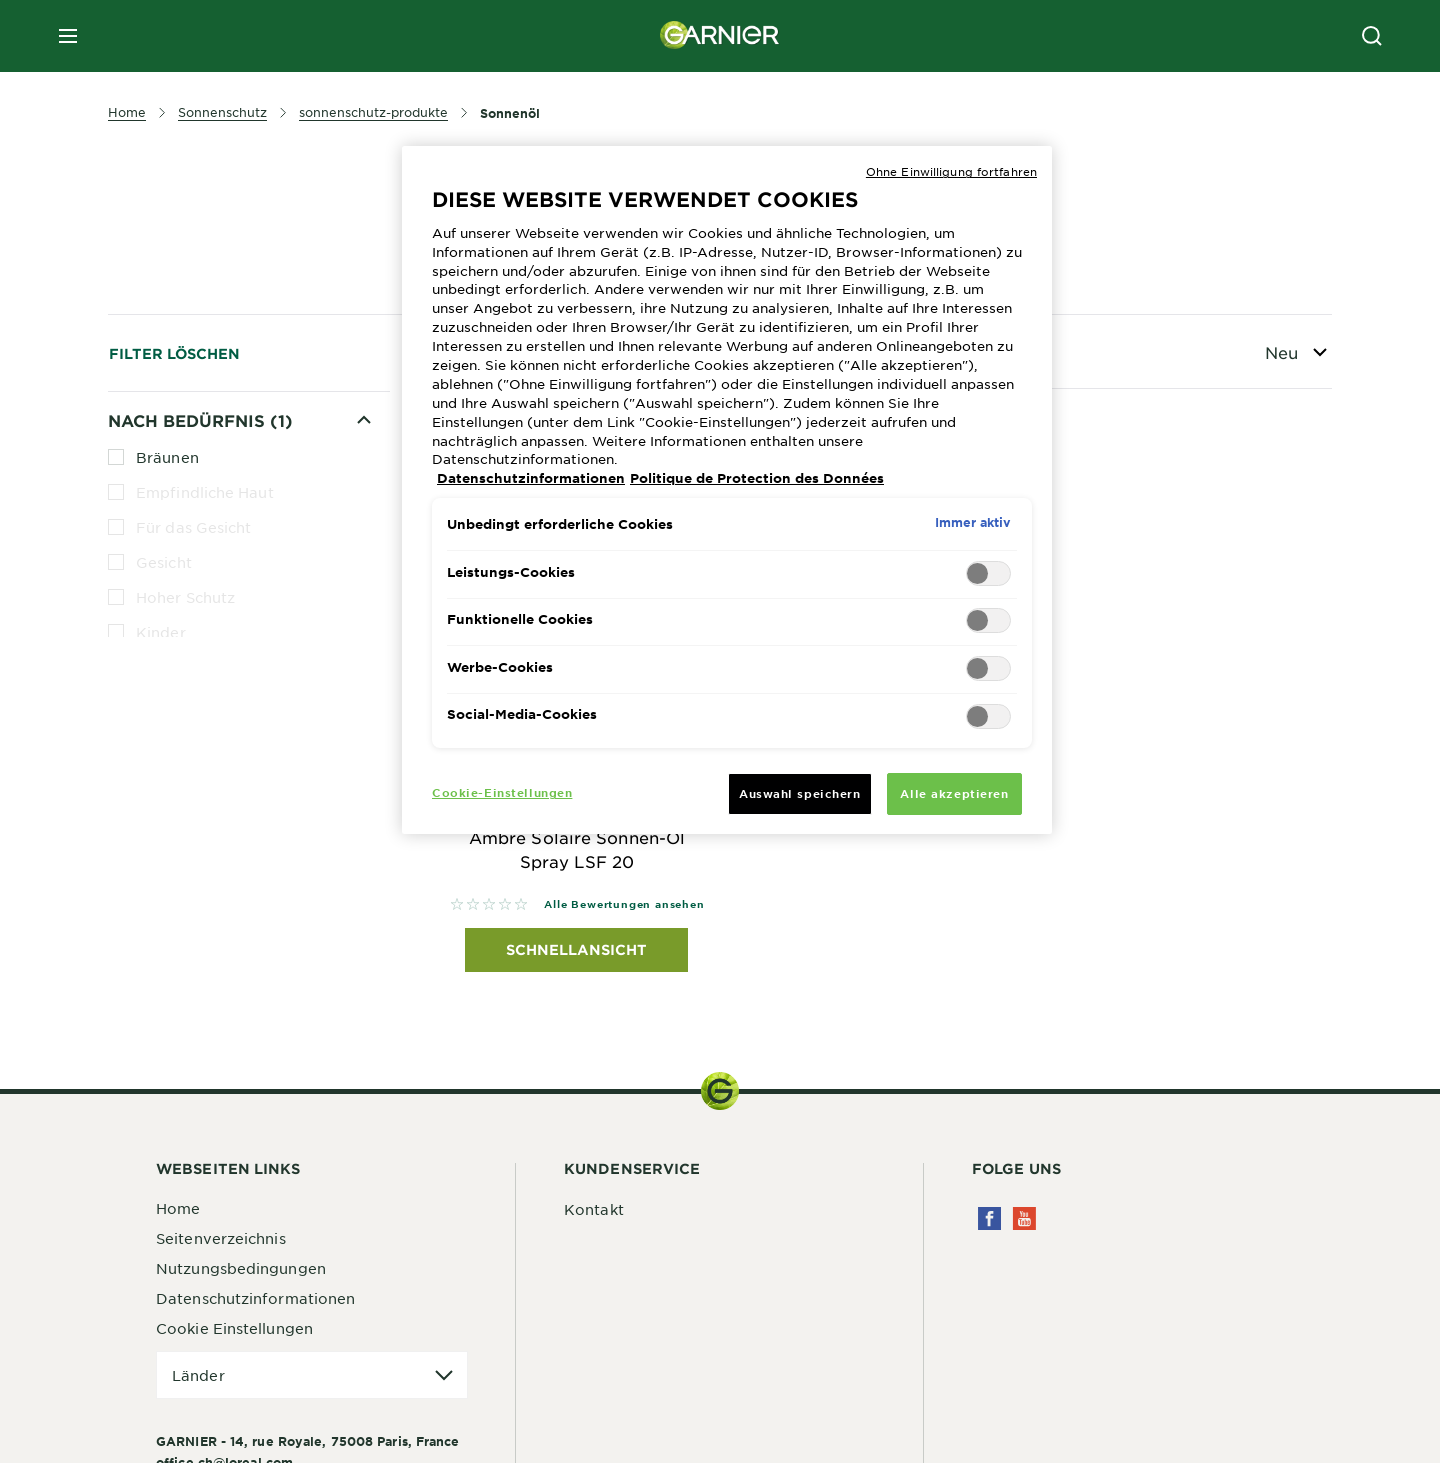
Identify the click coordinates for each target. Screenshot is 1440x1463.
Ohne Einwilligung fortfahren (951, 171)
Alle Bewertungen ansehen (624, 903)
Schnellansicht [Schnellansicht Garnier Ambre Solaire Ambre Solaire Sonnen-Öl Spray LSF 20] (576, 949)
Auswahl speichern (800, 793)
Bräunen (167, 457)
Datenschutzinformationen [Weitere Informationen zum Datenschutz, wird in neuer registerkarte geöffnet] (531, 478)
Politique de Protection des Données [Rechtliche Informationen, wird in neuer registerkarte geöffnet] (757, 478)
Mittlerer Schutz (195, 702)
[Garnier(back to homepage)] (720, 36)
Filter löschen (174, 353)
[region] (727, 490)
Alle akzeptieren (954, 793)
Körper (162, 667)
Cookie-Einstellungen (502, 792)
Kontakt (594, 1209)
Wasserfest (164, 843)
